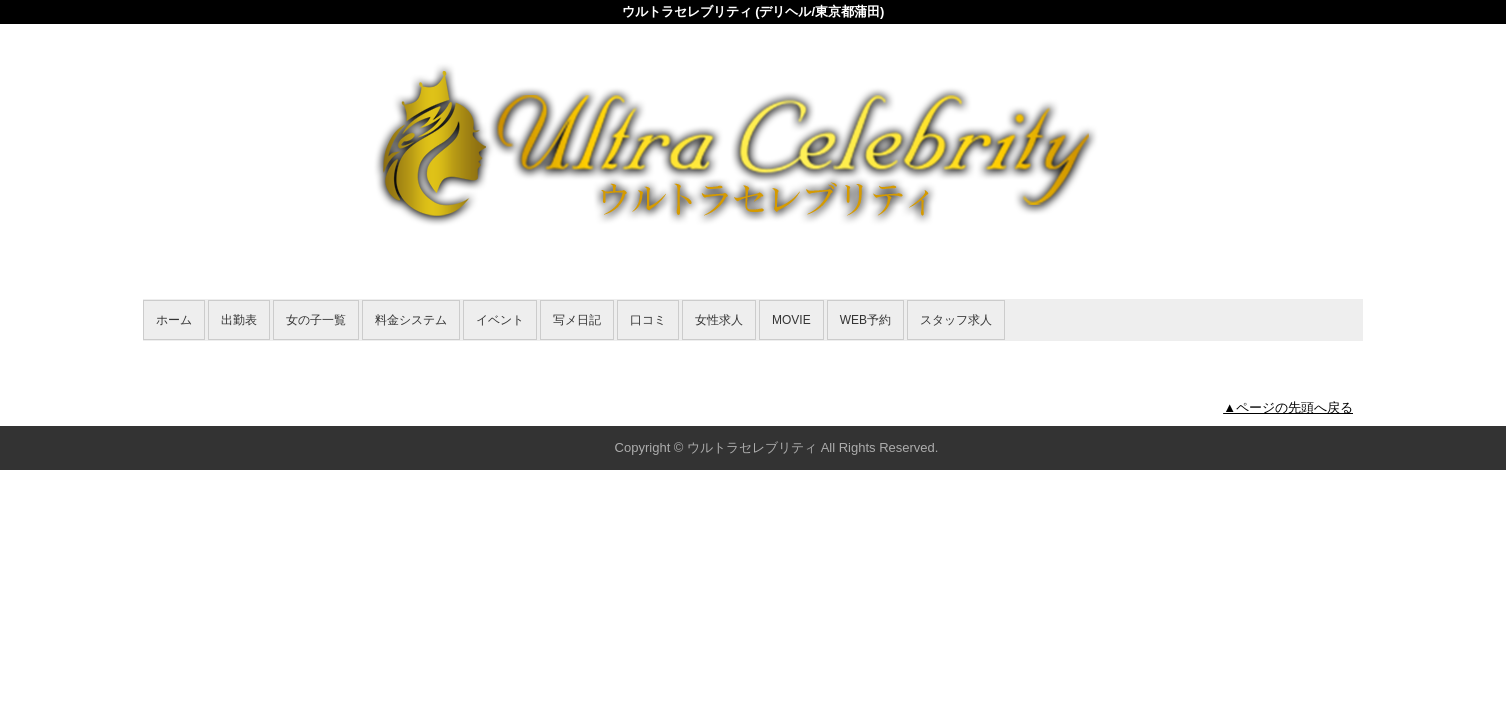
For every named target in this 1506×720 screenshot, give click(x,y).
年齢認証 (174, 351)
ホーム (174, 320)
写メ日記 (577, 320)
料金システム (411, 320)
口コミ (648, 320)
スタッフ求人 (956, 320)
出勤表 (239, 320)
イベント (500, 320)
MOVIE (791, 320)
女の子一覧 (316, 320)
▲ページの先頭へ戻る (1288, 407)
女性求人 (719, 320)
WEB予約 (865, 320)
